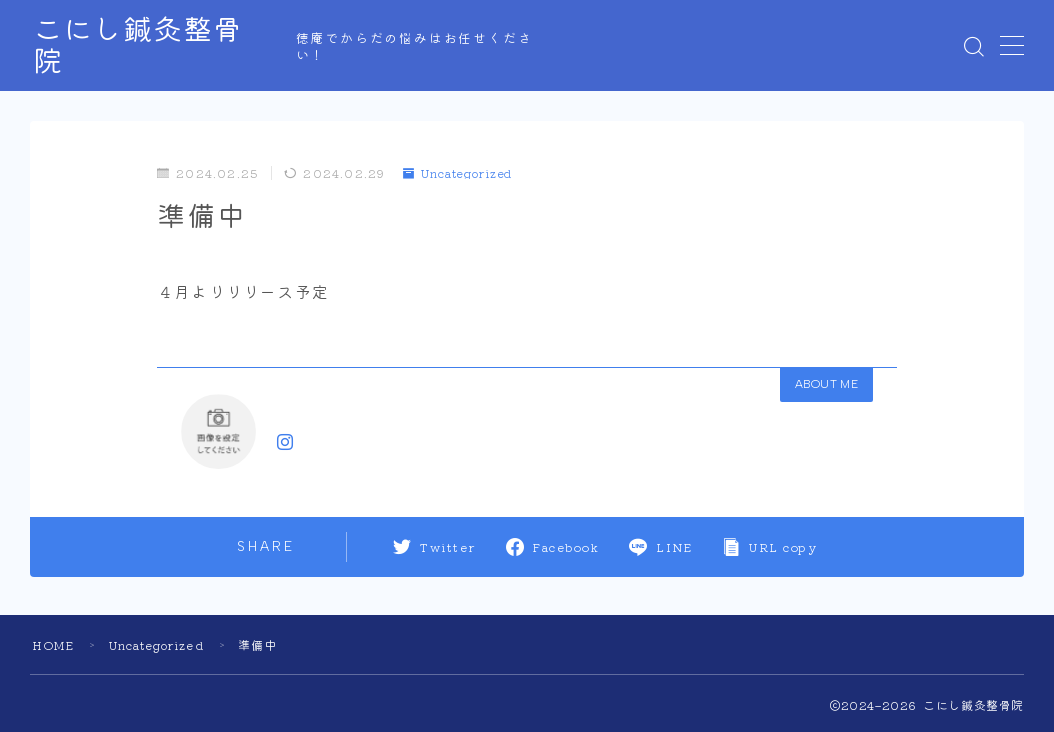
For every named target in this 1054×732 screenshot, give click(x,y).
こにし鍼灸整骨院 (161, 46)
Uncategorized (460, 172)
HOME (54, 644)
